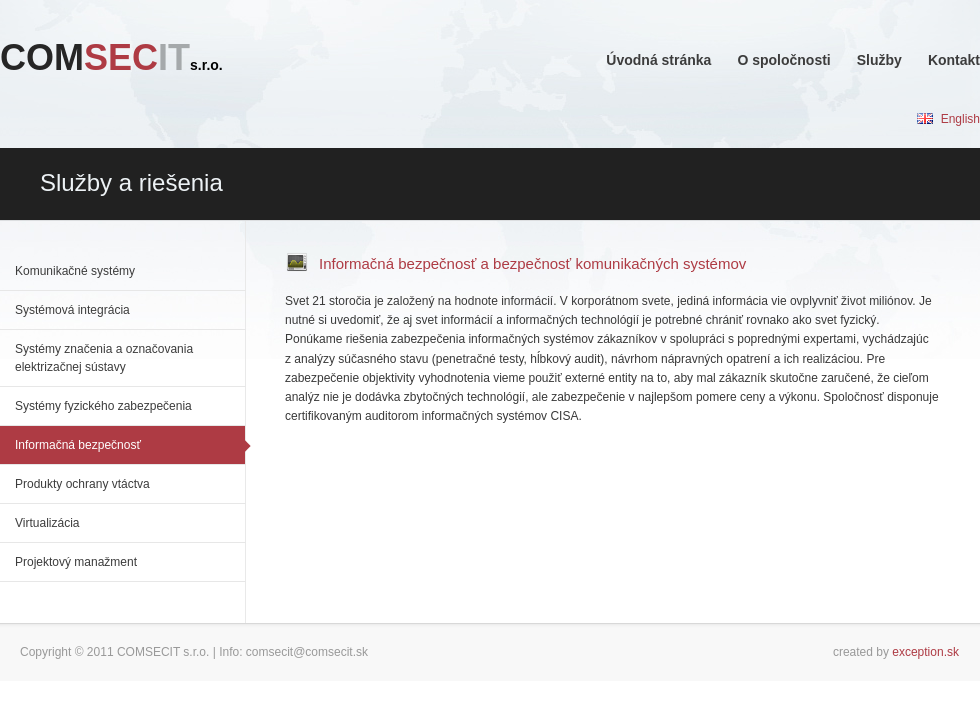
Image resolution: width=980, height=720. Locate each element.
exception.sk (925, 652)
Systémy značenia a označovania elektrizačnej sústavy (104, 358)
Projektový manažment (76, 562)
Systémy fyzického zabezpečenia (103, 406)
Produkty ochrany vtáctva (82, 484)
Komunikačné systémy (75, 271)
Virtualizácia (47, 523)
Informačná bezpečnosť (78, 445)
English (948, 119)
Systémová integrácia (72, 310)
